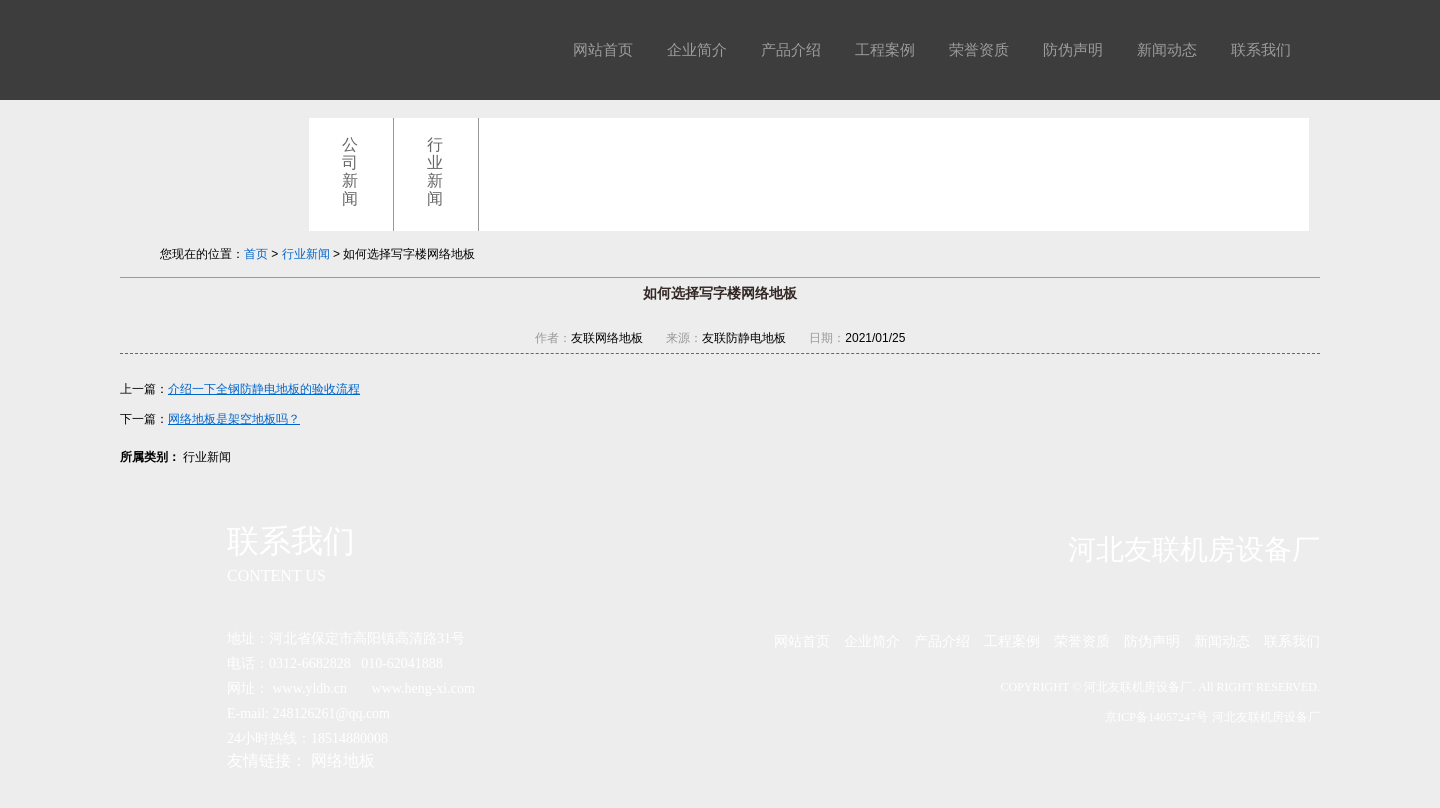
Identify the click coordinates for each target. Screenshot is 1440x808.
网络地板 (343, 760)
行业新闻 (435, 171)
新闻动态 (1167, 50)
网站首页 (603, 50)
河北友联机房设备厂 (1266, 717)
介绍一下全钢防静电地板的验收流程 (264, 389)
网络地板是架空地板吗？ (234, 419)
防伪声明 (1073, 50)
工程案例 (885, 50)
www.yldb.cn (310, 688)
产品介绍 (791, 50)
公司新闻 (350, 171)
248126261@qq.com (332, 713)
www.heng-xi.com (423, 688)
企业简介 (697, 50)
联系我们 (1261, 50)
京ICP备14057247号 (1156, 717)
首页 (256, 254)
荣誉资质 (979, 50)
